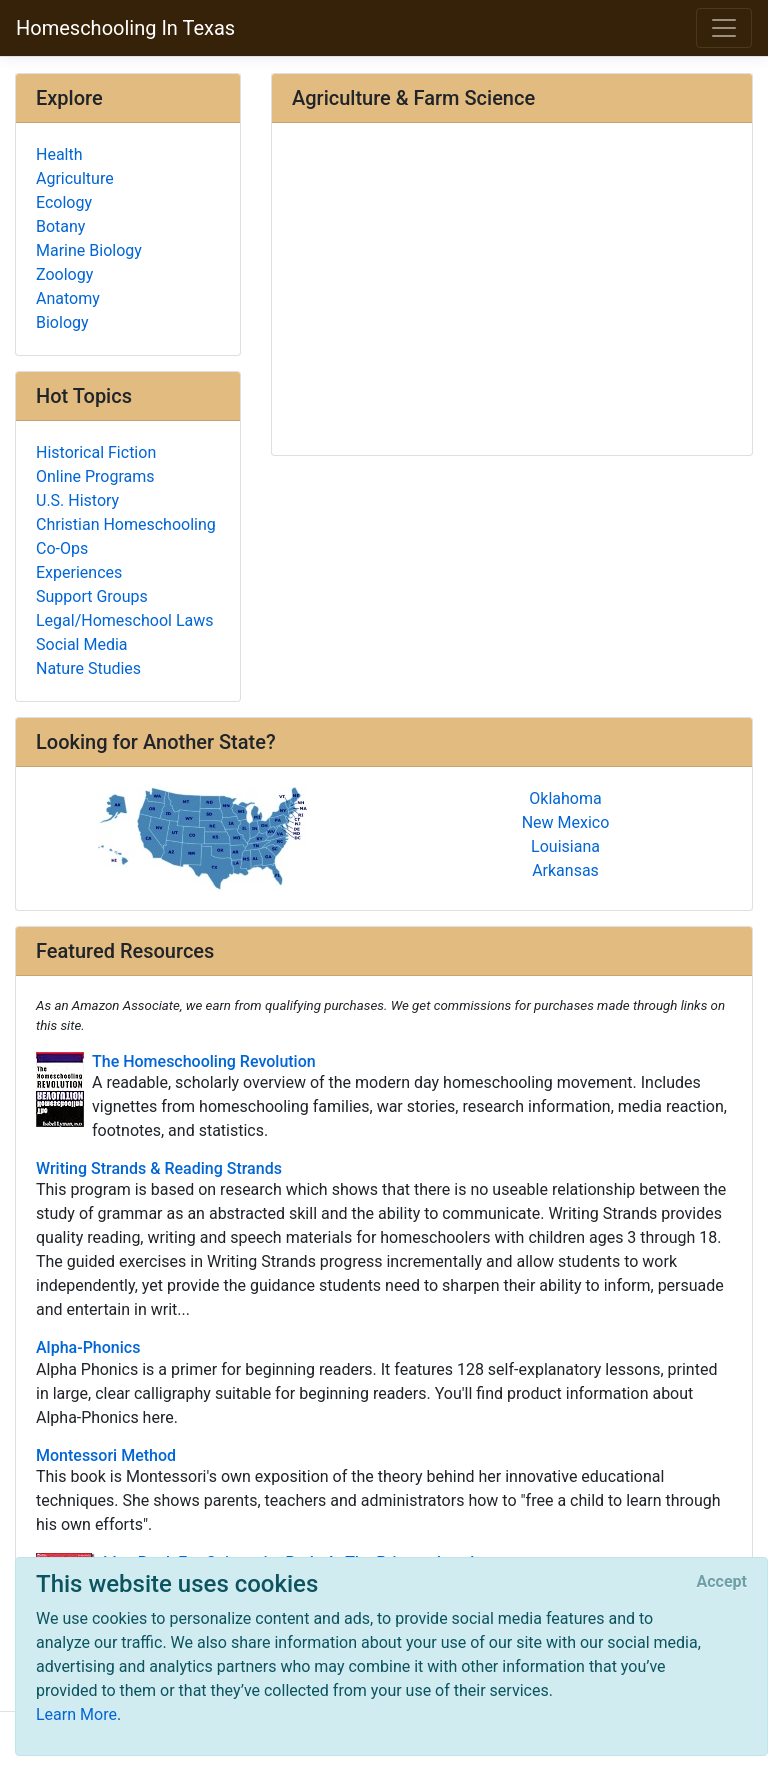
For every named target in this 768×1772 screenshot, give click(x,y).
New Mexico (566, 822)
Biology (62, 322)
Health (59, 154)
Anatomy (68, 298)
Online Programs (95, 476)
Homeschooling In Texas (125, 28)
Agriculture (75, 178)
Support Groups (92, 596)
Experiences (79, 572)
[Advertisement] (512, 291)
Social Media (82, 644)
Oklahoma (565, 798)
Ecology (64, 202)
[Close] (722, 1582)
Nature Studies (88, 668)
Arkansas (565, 870)
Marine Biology (89, 250)
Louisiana (565, 846)
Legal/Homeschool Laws (125, 620)
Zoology (64, 274)
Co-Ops (62, 548)
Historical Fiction (96, 452)
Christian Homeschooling (126, 524)
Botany (60, 226)
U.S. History (77, 500)
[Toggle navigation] (724, 28)
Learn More (76, 1714)
